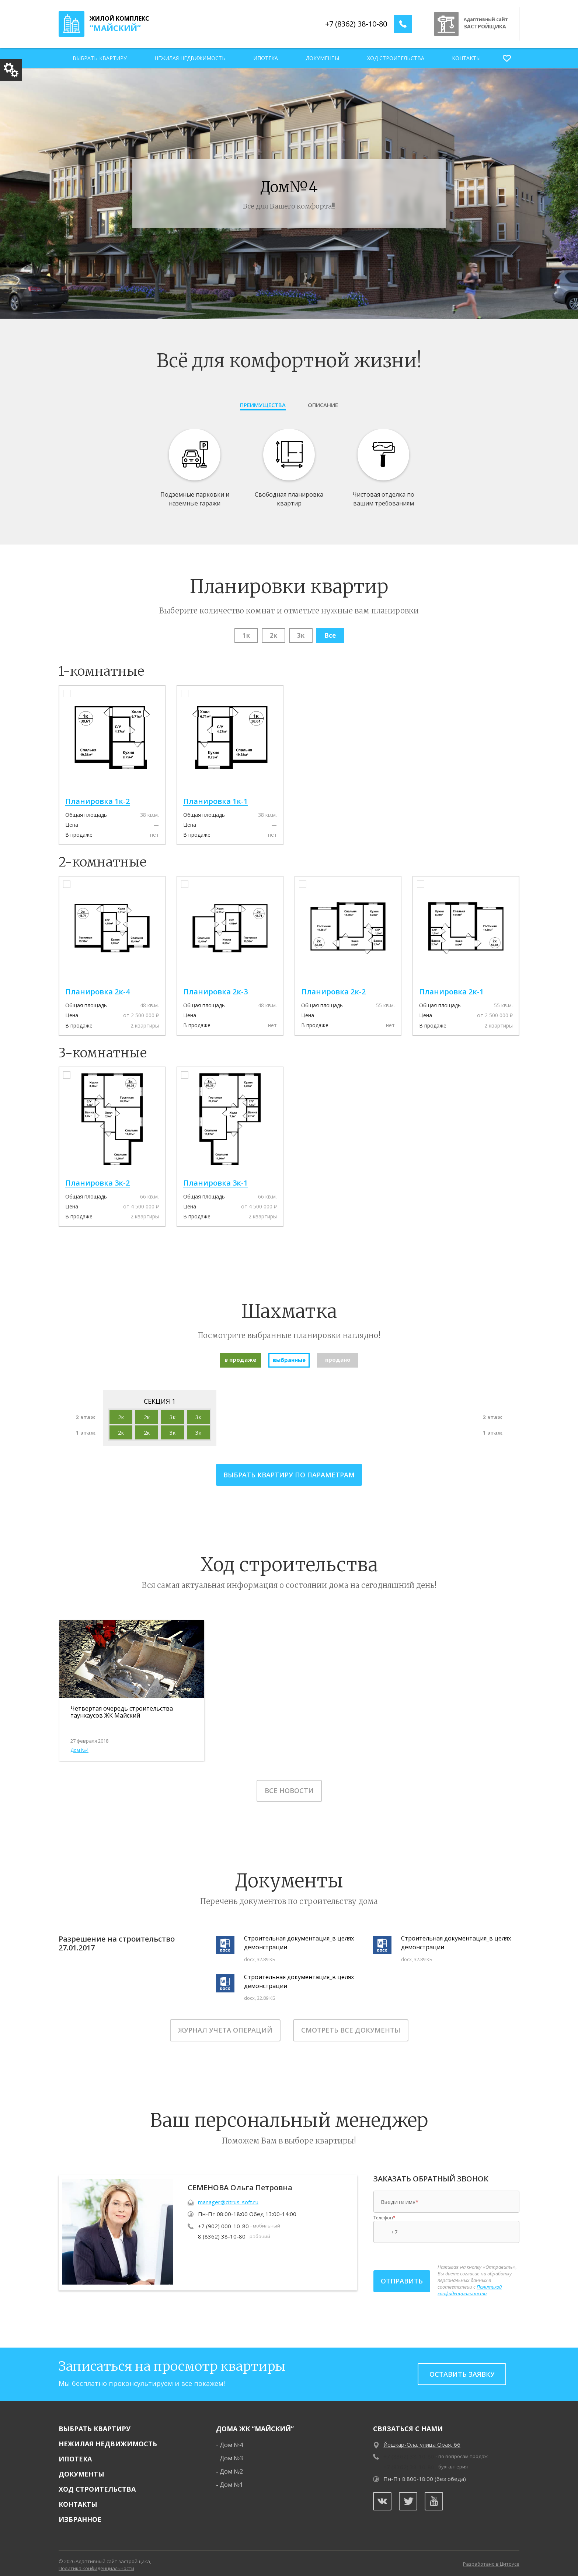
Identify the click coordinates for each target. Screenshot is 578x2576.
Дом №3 (231, 2451)
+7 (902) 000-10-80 (223, 2218)
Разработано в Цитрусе (491, 2557)
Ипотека (265, 58)
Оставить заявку (462, 2366)
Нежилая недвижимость (190, 58)
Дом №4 (79, 1743)
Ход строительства (395, 58)
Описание (323, 405)
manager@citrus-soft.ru (228, 2194)
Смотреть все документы (350, 2023)
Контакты (466, 58)
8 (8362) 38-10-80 (222, 2229)
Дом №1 (231, 2477)
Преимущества (263, 405)
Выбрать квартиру (100, 58)
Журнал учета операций (225, 2023)
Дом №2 (231, 2464)
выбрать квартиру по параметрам (289, 1474)
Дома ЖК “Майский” (255, 2421)
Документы (322, 58)
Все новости (289, 1783)
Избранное (80, 2511)
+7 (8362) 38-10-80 (356, 24)
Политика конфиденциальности (96, 2561)
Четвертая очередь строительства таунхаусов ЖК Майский (121, 1712)
